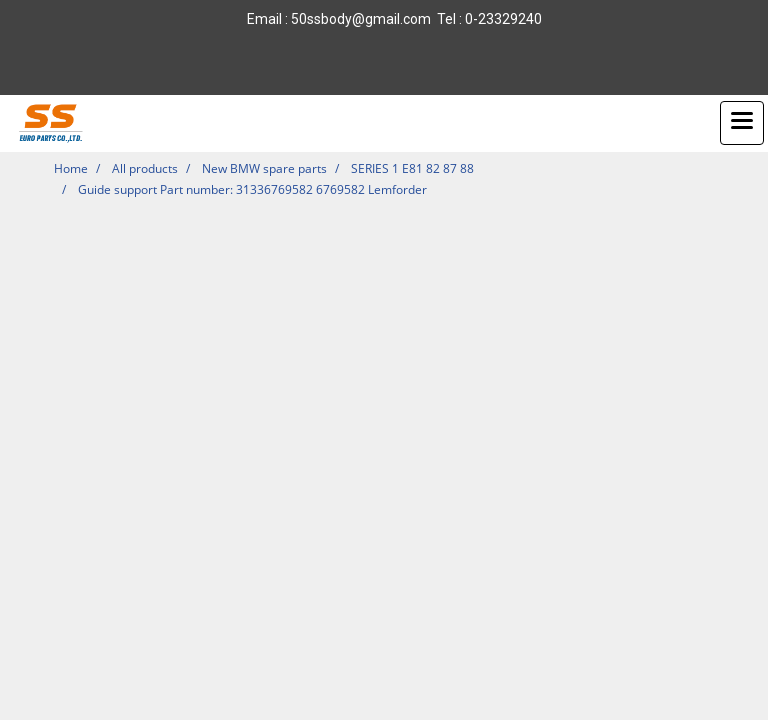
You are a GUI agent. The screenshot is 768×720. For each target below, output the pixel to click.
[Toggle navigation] (742, 123)
